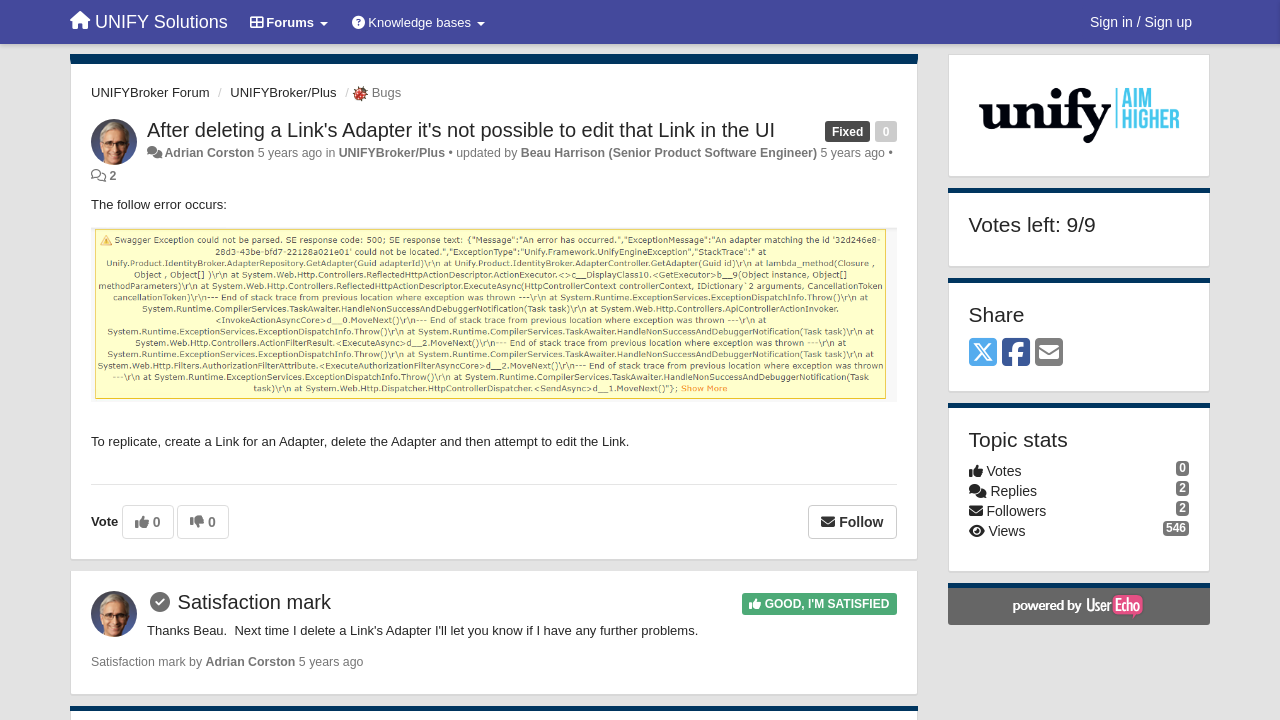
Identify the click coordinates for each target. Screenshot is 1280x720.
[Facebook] (1016, 353)
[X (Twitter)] (983, 353)
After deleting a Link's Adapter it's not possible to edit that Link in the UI (461, 130)
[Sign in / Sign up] (1141, 22)
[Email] (1049, 353)
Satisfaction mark (254, 602)
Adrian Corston (209, 153)
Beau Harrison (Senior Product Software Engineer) (669, 153)
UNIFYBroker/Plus (283, 92)
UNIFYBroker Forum (150, 92)
